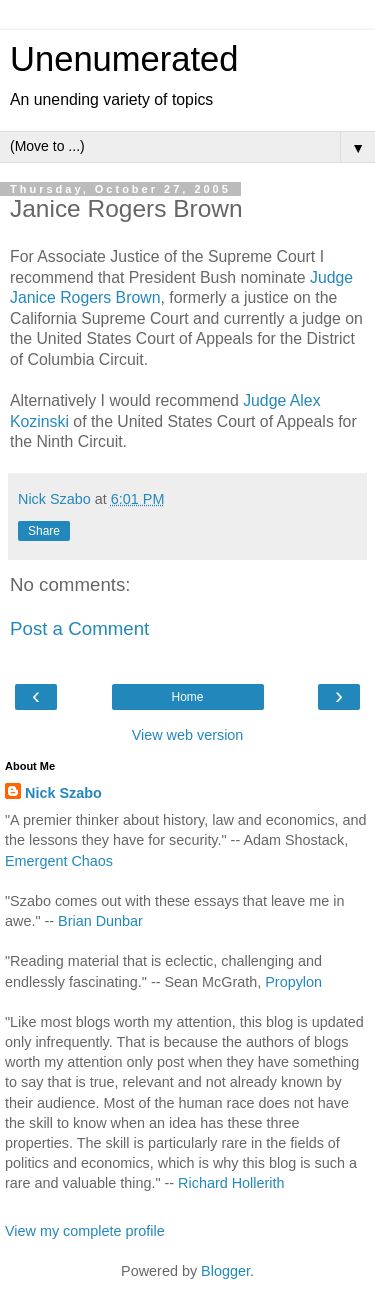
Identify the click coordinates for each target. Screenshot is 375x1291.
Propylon (293, 982)
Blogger (225, 1271)
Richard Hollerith (231, 1183)
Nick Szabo (63, 793)
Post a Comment (79, 628)
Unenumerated (124, 59)
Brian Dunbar (100, 921)
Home (187, 697)
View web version (188, 735)
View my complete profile (85, 1231)
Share (44, 531)
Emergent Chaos (59, 861)
